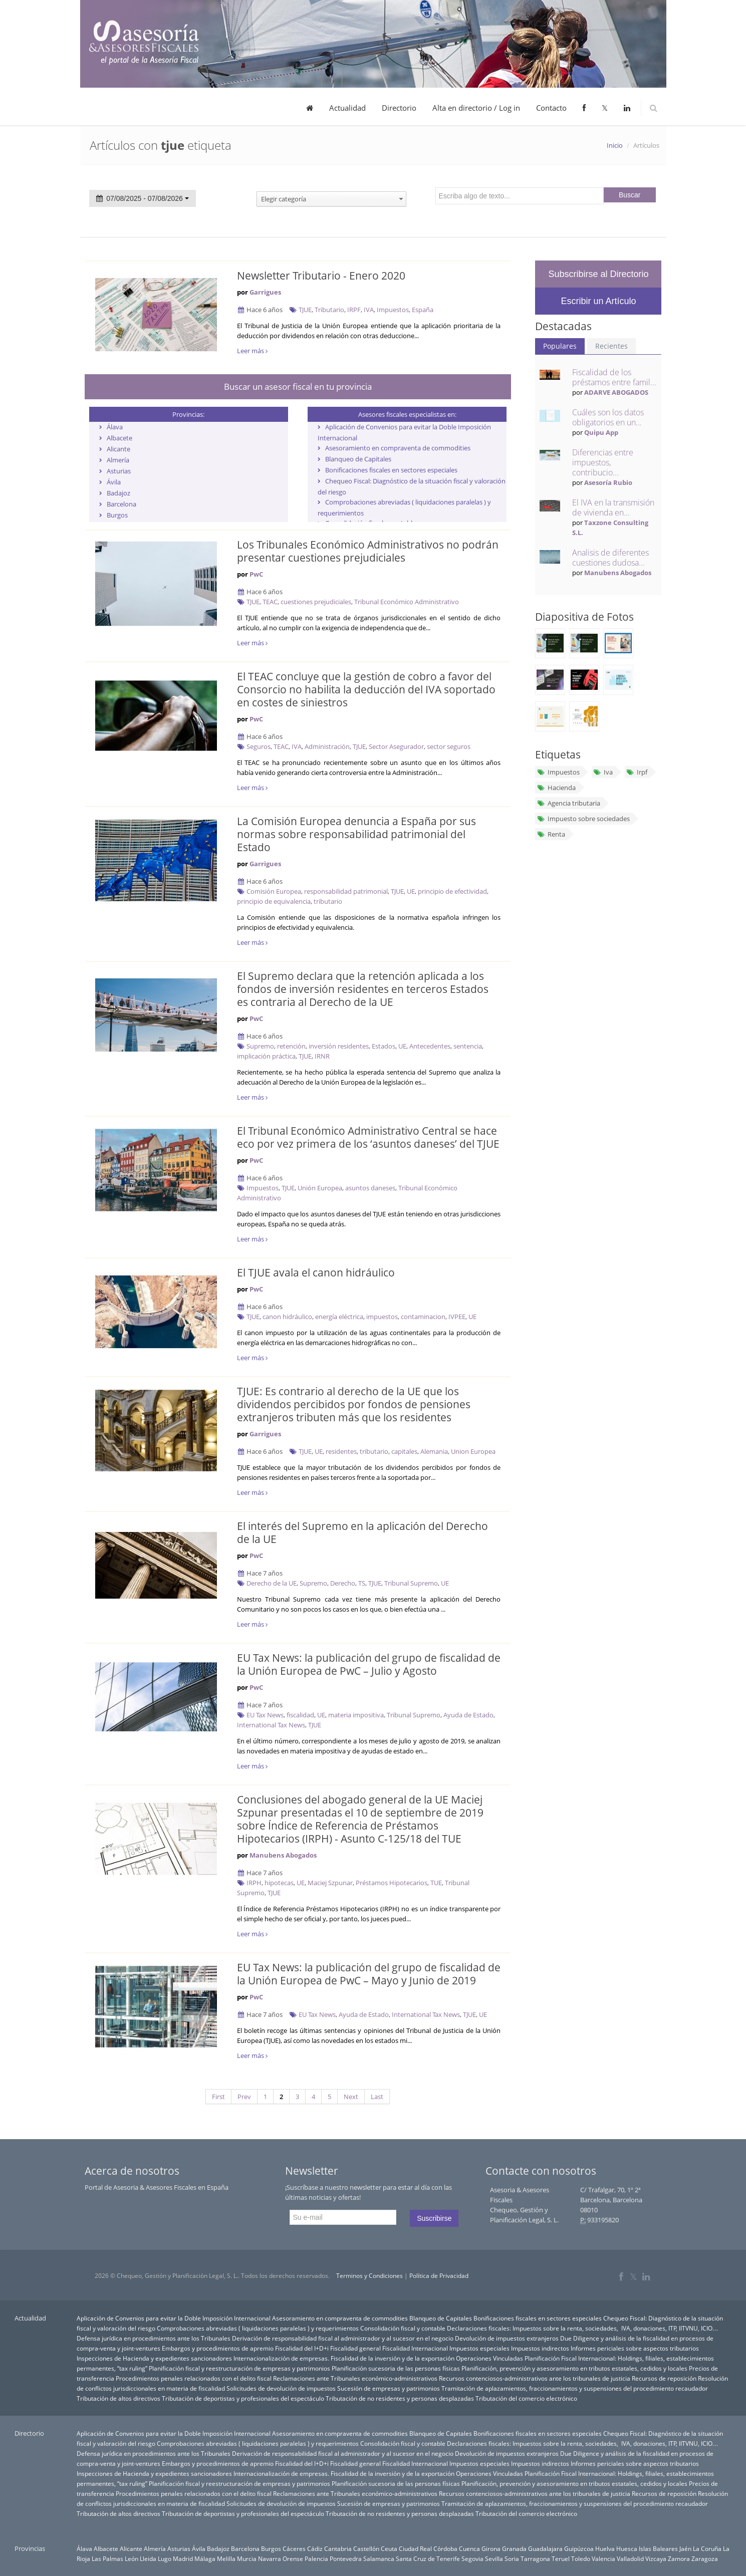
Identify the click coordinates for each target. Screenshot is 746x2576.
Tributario (329, 309)
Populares (560, 346)
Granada (514, 2548)
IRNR (322, 1056)
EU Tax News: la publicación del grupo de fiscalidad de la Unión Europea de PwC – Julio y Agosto (369, 1664)
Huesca (626, 2548)
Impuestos (393, 309)
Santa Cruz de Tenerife (428, 2558)
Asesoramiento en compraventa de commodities (397, 447)
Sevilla (494, 2558)
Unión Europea (320, 1187)
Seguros (258, 746)
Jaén (685, 2548)
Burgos (117, 515)
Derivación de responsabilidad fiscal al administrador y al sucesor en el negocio (342, 2338)
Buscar (630, 195)
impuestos (382, 1316)
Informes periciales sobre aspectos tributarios (635, 2348)
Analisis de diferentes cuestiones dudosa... (610, 557)
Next (351, 2096)
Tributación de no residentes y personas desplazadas (400, 2398)
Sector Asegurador (396, 746)
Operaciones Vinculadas (489, 2358)
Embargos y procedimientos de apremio (218, 2348)
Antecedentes (429, 1046)
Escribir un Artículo (598, 301)
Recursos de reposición (664, 2378)
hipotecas (279, 1882)
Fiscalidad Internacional (415, 2348)
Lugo (164, 2558)
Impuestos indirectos (540, 2348)
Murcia (247, 2558)
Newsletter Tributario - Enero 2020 (321, 276)
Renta (551, 834)
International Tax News (271, 1724)
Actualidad (347, 108)
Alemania (434, 1451)
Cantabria (338, 2548)
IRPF (354, 309)
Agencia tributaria (568, 803)
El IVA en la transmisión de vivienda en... (613, 507)
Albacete (119, 437)
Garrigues (265, 292)
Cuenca (469, 2548)
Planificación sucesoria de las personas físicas (396, 2368)
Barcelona (121, 503)
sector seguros (448, 746)
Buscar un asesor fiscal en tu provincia (298, 386)
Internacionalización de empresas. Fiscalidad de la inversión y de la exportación (343, 2358)
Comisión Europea (273, 891)
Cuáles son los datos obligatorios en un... (608, 417)
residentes (341, 1451)
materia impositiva (356, 1714)
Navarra (269, 2558)
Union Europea (473, 1451)
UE (411, 891)
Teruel (561, 2558)
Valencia (603, 2558)
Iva (603, 772)
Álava (115, 426)
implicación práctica (266, 1056)
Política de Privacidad (438, 2275)
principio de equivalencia (274, 901)
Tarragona (535, 2558)
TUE (436, 1882)
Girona (491, 2548)
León (131, 2558)
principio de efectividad (452, 891)
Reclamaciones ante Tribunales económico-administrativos (355, 2378)
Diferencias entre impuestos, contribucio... (602, 462)
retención (291, 1046)
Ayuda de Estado (468, 1714)
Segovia (472, 2558)
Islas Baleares (658, 2548)
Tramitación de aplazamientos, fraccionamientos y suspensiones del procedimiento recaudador (574, 2388)
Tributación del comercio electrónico (526, 2398)
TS (361, 1583)
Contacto (551, 108)
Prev (244, 2096)
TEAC (270, 601)
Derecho (342, 1583)
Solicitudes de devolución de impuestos (281, 2388)
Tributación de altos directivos (118, 2398)
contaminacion (423, 1316)
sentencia (467, 1046)
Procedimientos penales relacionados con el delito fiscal (194, 2378)
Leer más (252, 350)
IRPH (254, 1882)
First (218, 2096)
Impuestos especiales (479, 2348)
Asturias (119, 470)
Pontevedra (346, 2558)
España (422, 309)
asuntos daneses (370, 1187)
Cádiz (315, 2548)
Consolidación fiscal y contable (402, 2328)
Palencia (316, 2558)
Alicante (118, 448)
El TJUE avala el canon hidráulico (316, 1272)
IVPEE (456, 1316)
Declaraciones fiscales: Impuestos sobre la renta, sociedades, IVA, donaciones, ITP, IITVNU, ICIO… (582, 2328)
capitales (404, 1451)
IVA (369, 309)
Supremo (260, 1046)
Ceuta (389, 2548)
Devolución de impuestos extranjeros (507, 2338)
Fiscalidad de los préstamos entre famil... (614, 377)
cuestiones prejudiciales (316, 601)
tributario (328, 901)
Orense (293, 2558)
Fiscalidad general (355, 2348)
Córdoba (445, 2548)
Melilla (226, 2558)
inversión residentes (339, 1046)
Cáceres (294, 2548)
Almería (118, 459)
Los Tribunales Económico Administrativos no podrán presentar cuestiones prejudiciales (368, 551)
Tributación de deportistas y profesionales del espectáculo (243, 2398)
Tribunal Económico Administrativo (406, 601)
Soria (512, 2558)
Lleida (148, 2558)
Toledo (580, 2558)
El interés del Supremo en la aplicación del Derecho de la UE (362, 1532)
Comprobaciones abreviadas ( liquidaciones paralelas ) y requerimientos (258, 2328)
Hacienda (556, 787)
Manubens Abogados (283, 1855)
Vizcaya (655, 2558)
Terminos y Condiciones (369, 2275)
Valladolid (630, 2558)
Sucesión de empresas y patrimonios (388, 2388)
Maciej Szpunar (330, 1882)
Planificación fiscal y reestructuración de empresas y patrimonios (239, 2368)
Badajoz (118, 492)
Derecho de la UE (271, 1583)
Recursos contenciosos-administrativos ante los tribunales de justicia (534, 2378)
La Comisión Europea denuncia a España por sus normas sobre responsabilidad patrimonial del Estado (356, 834)
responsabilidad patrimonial (346, 891)
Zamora (679, 2558)
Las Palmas (107, 2558)
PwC (256, 574)
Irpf (636, 772)
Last (377, 2096)
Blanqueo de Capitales (358, 458)
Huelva (605, 2548)
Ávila (114, 481)
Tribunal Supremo (411, 1583)
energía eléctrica (339, 1316)
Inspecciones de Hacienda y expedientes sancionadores (154, 2358)
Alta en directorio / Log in (476, 108)
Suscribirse (434, 2218)
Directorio (399, 108)
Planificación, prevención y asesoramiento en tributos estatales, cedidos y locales (574, 2368)
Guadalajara (545, 2548)
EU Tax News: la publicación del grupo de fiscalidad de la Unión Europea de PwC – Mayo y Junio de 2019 (369, 1973)
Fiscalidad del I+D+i (302, 2348)
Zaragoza (704, 2558)
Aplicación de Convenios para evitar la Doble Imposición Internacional (174, 2318)
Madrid (183, 2558)
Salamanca (378, 2558)
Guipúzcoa (579, 2548)
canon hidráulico (287, 1316)
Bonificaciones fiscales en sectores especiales (391, 469)
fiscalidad (300, 1714)
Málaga (204, 2558)
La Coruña (707, 2548)
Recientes (611, 346)
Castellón (366, 2548)
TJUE (305, 309)
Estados (383, 1046)
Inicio (615, 145)
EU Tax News (265, 1714)
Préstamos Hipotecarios (391, 1882)
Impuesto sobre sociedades (583, 818)
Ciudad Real (415, 2548)
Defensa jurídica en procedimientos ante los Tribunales (153, 2338)
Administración (327, 746)
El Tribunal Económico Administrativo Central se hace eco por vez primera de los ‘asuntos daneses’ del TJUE (368, 1137)
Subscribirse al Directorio (598, 274)
